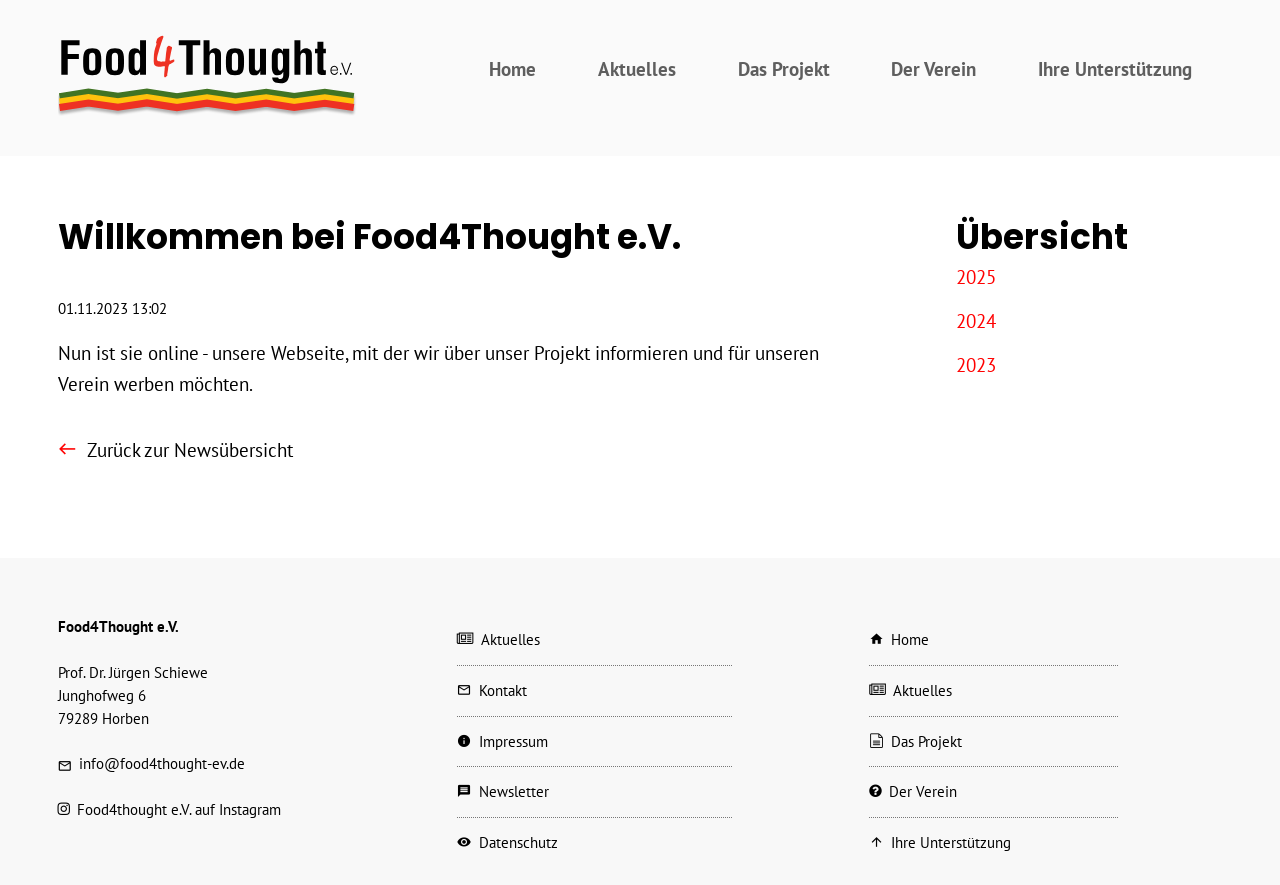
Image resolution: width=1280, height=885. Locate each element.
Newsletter (514, 791)
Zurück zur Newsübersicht (190, 449)
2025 (976, 276)
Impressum (513, 741)
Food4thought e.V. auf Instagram (179, 809)
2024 (976, 320)
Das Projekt (784, 68)
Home (512, 68)
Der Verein (933, 68)
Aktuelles (637, 68)
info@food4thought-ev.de (162, 763)
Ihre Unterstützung (1115, 68)
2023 (976, 364)
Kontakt (503, 690)
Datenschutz (518, 842)
